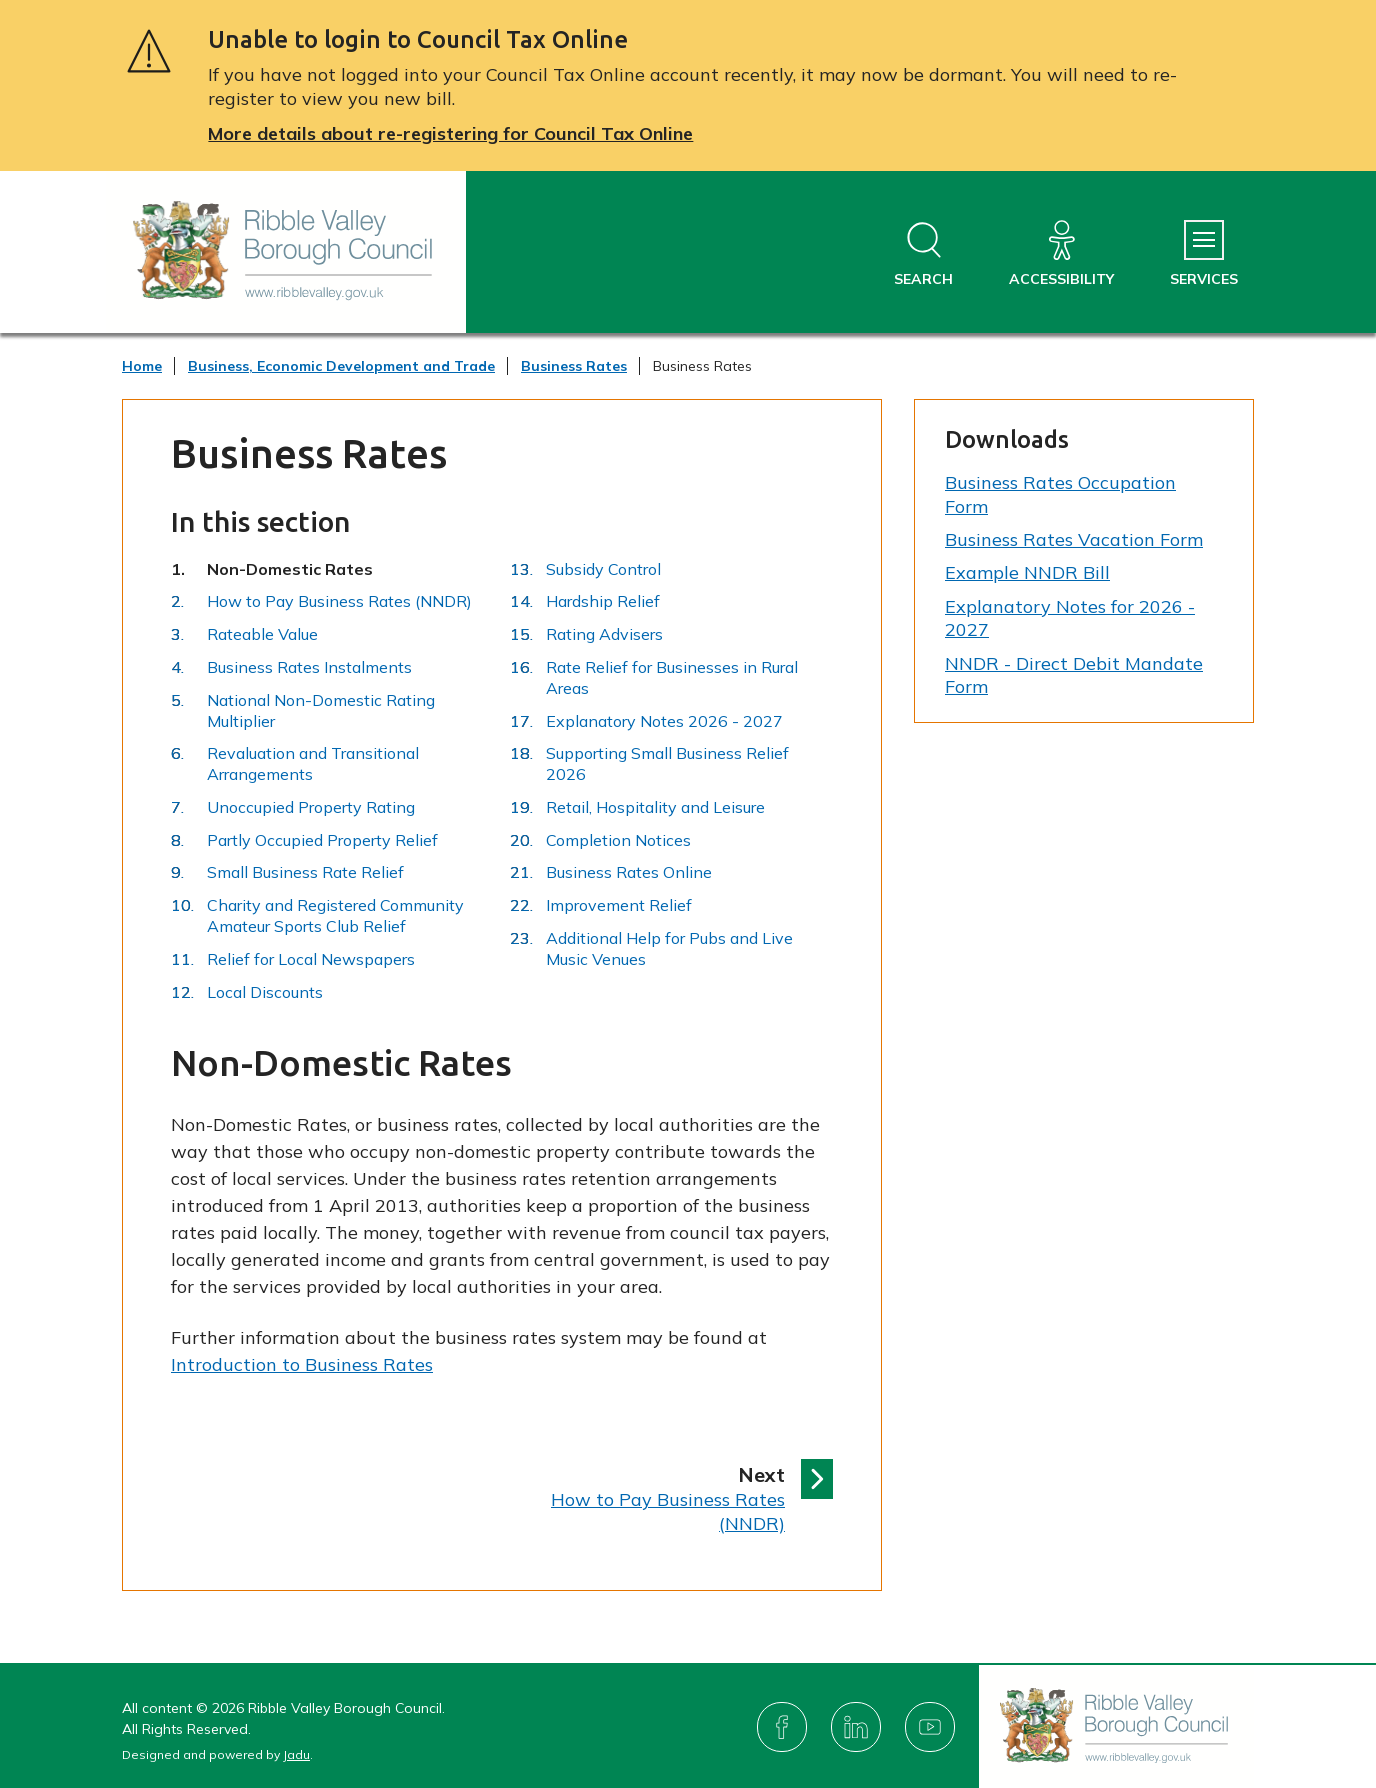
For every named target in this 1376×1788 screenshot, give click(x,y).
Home (142, 366)
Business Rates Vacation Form (1074, 539)
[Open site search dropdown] (923, 254)
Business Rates (574, 366)
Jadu (296, 1754)
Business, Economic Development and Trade (341, 366)
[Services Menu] (1204, 254)
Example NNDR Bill (1027, 572)
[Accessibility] (1061, 254)
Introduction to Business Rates (302, 1364)
